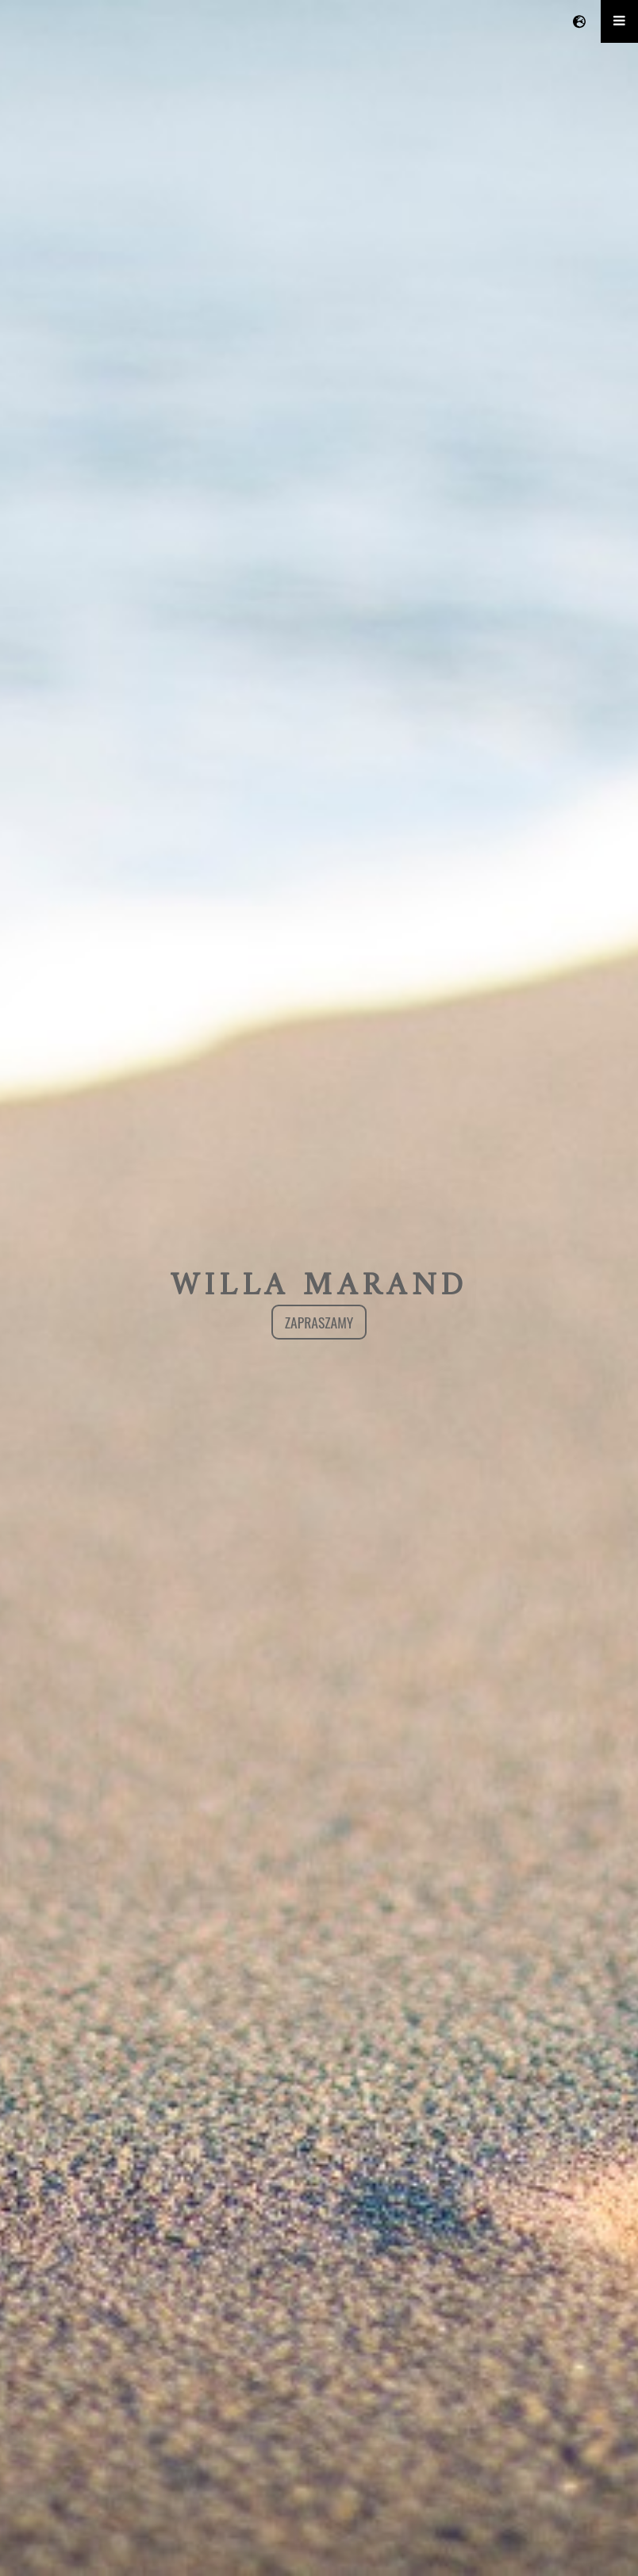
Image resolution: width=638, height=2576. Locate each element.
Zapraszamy (319, 1322)
